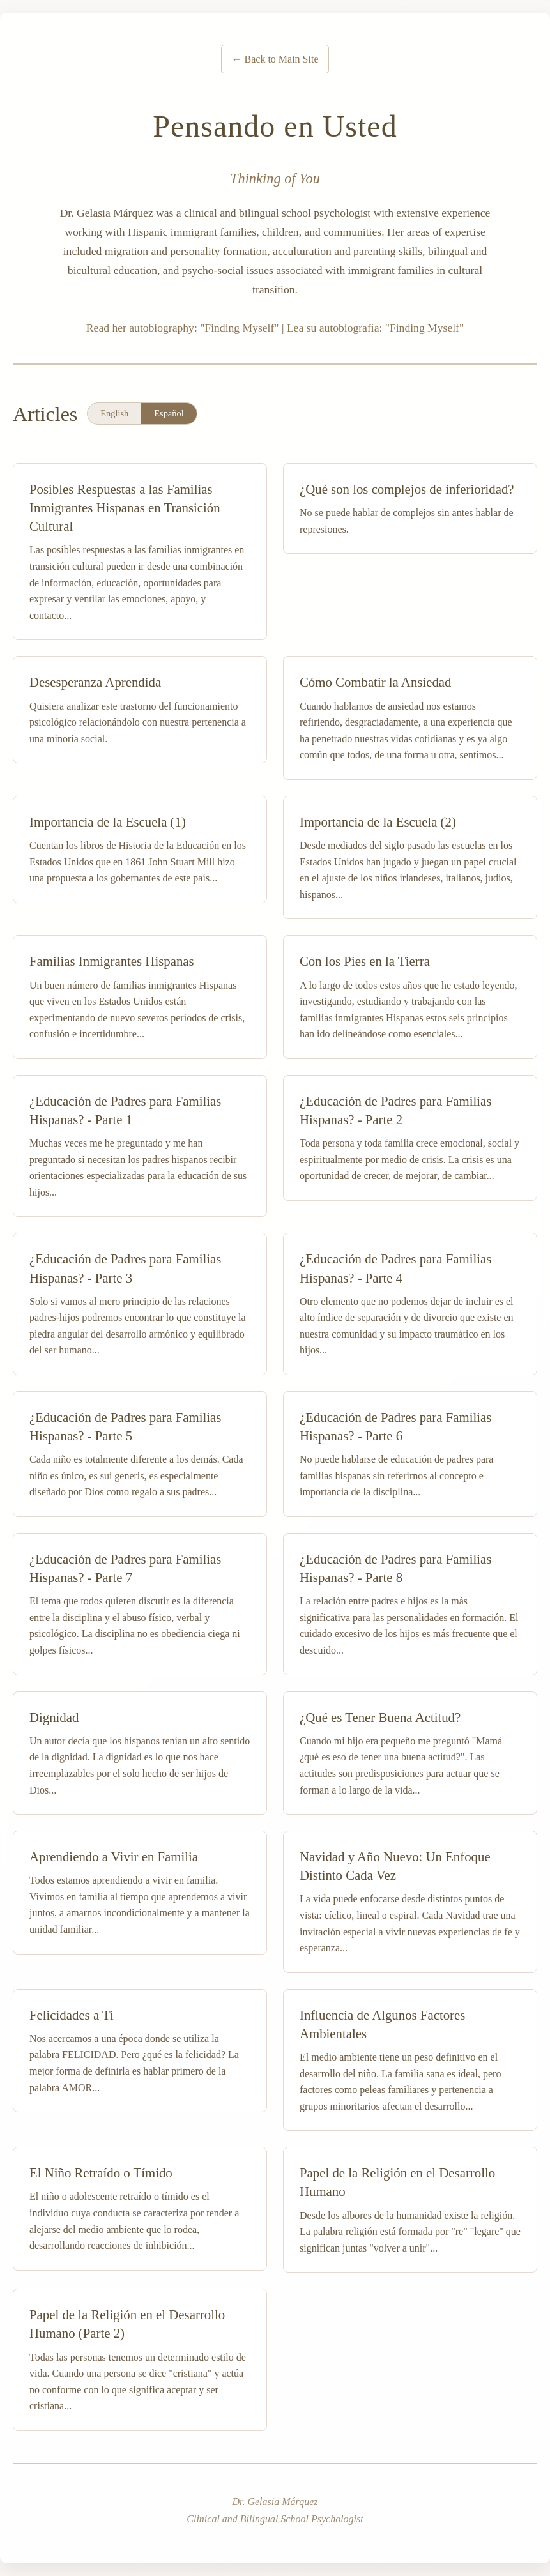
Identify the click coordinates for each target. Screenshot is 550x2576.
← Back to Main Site (275, 59)
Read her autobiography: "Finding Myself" (182, 327)
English (114, 413)
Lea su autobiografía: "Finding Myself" (375, 327)
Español (168, 413)
